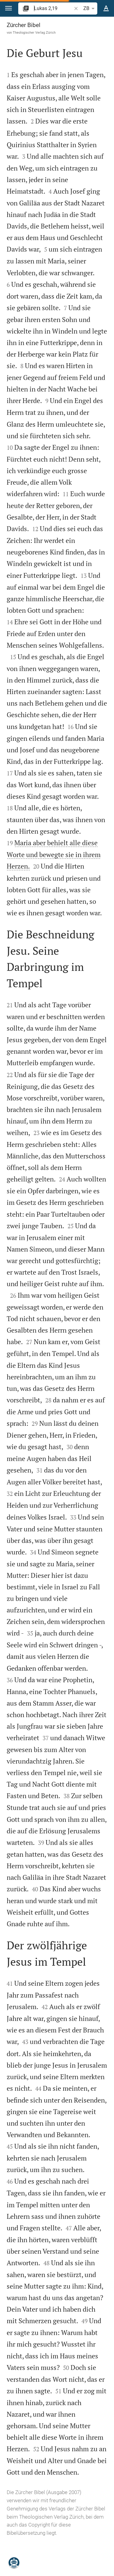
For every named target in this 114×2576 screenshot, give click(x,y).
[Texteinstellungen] (106, 8)
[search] (53, 8)
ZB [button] (90, 8)
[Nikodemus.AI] (14, 2562)
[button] (8, 8)
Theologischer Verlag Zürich (34, 32)
